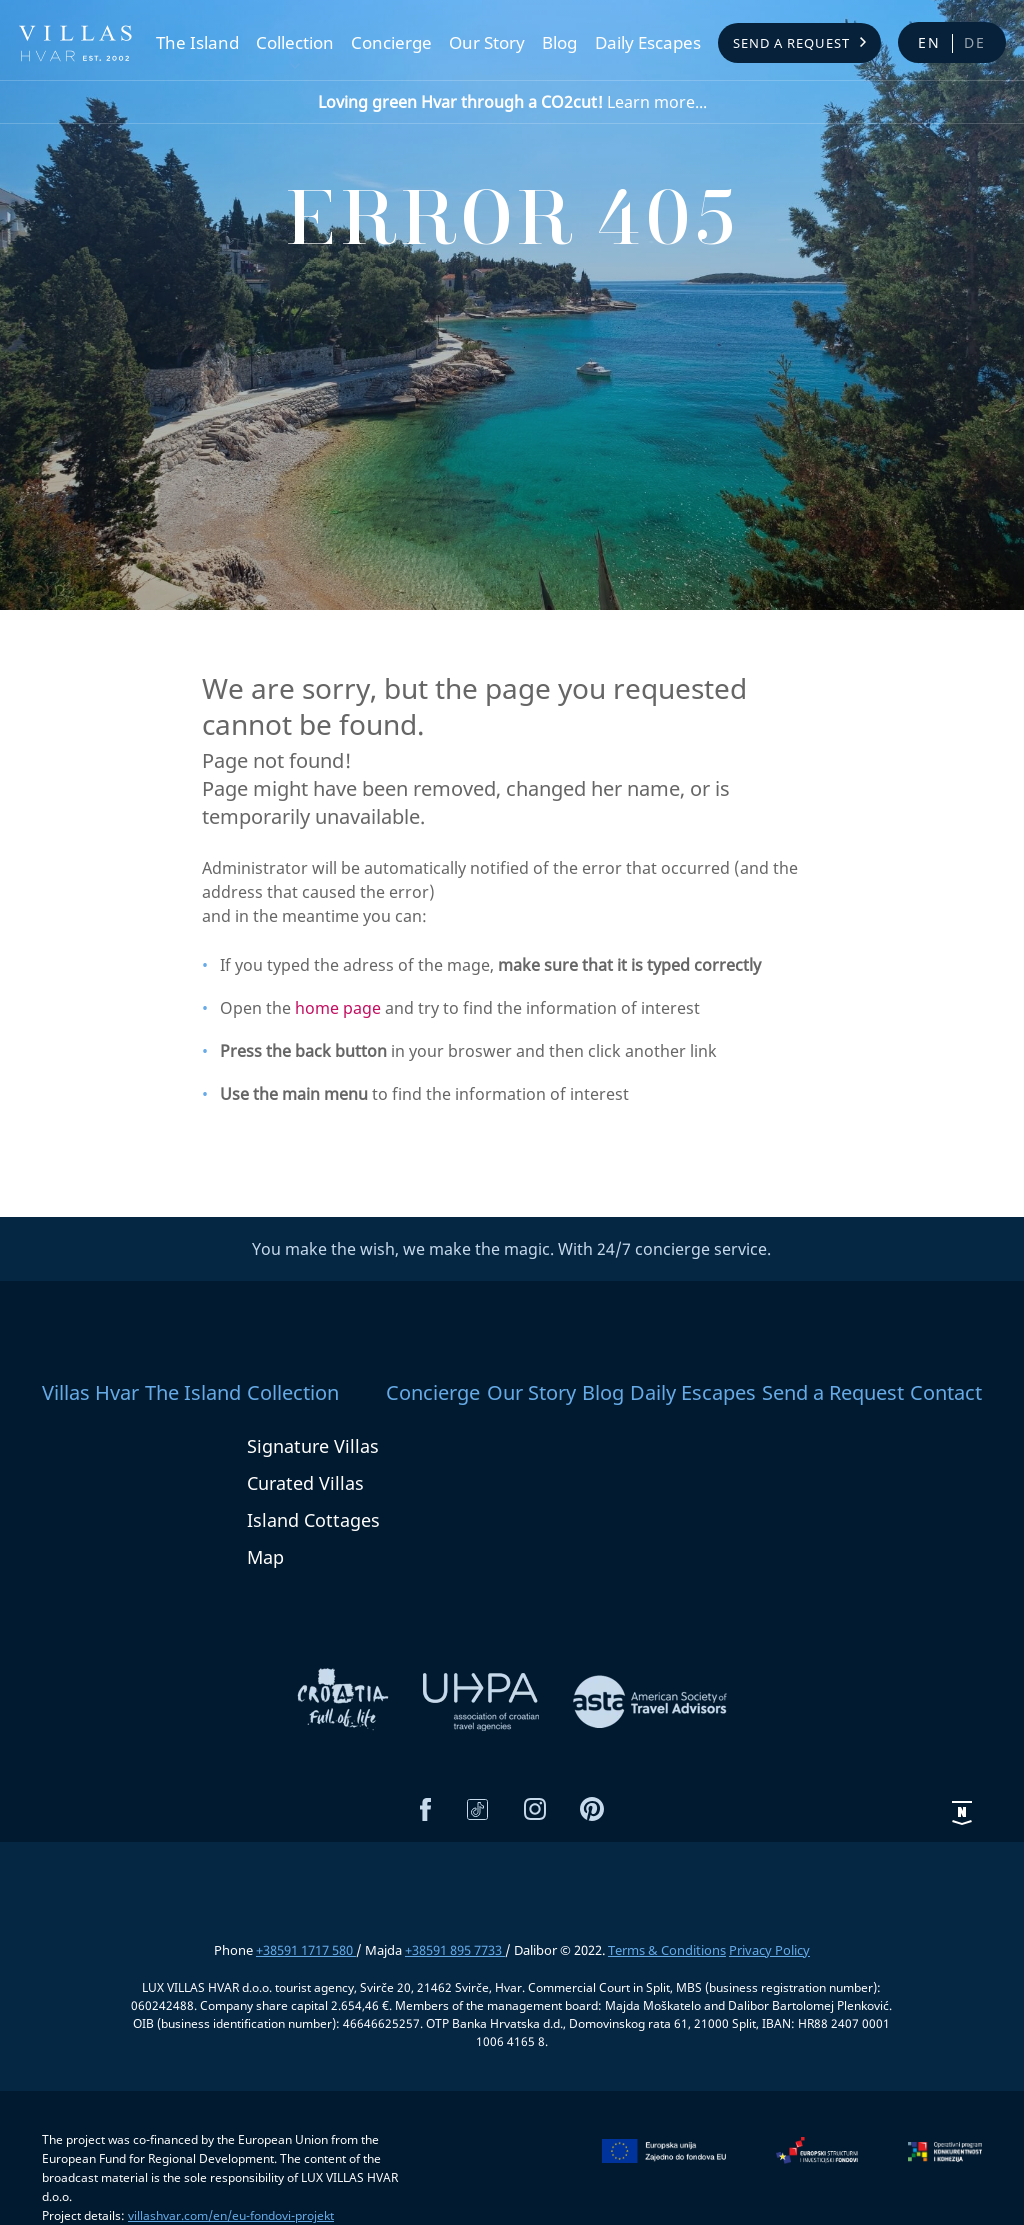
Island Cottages (313, 1520)
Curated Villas (305, 1483)
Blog (559, 43)
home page (338, 1008)
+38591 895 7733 (455, 1950)
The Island (197, 43)
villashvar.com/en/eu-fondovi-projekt (231, 2215)
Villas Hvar (90, 1392)
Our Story (487, 43)
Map (265, 1557)
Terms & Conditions (667, 1950)
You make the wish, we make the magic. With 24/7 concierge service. (511, 1249)
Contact (946, 1392)
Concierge (391, 43)
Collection (295, 43)
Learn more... (512, 102)
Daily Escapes (648, 43)
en (929, 42)
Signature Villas (313, 1446)
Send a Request (791, 43)
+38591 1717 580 (306, 1950)
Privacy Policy (769, 1950)
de (975, 42)
